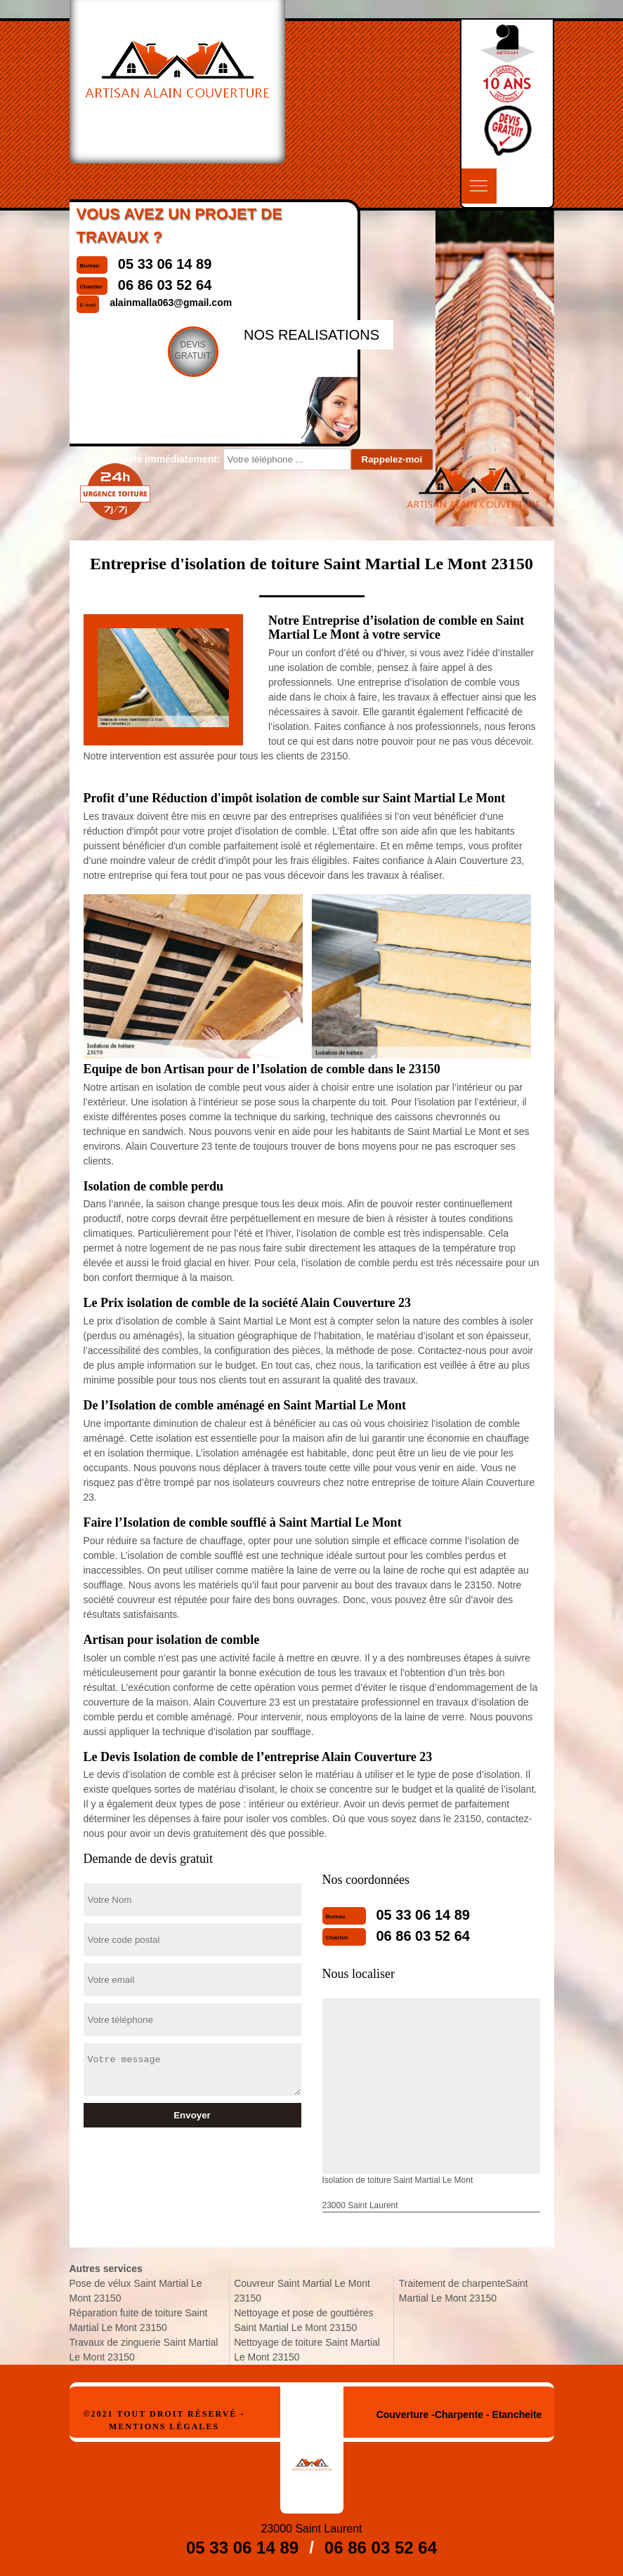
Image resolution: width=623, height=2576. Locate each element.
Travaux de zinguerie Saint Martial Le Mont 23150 (144, 2350)
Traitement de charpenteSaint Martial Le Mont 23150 (463, 2291)
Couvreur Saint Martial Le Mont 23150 (302, 2291)
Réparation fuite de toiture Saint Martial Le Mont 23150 (139, 2320)
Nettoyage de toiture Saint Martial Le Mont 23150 (307, 2350)
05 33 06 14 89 (423, 1915)
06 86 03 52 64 (423, 1936)
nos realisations (311, 335)
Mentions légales (164, 2426)
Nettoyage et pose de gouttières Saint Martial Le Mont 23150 (303, 2320)
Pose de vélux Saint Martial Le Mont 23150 (136, 2291)
